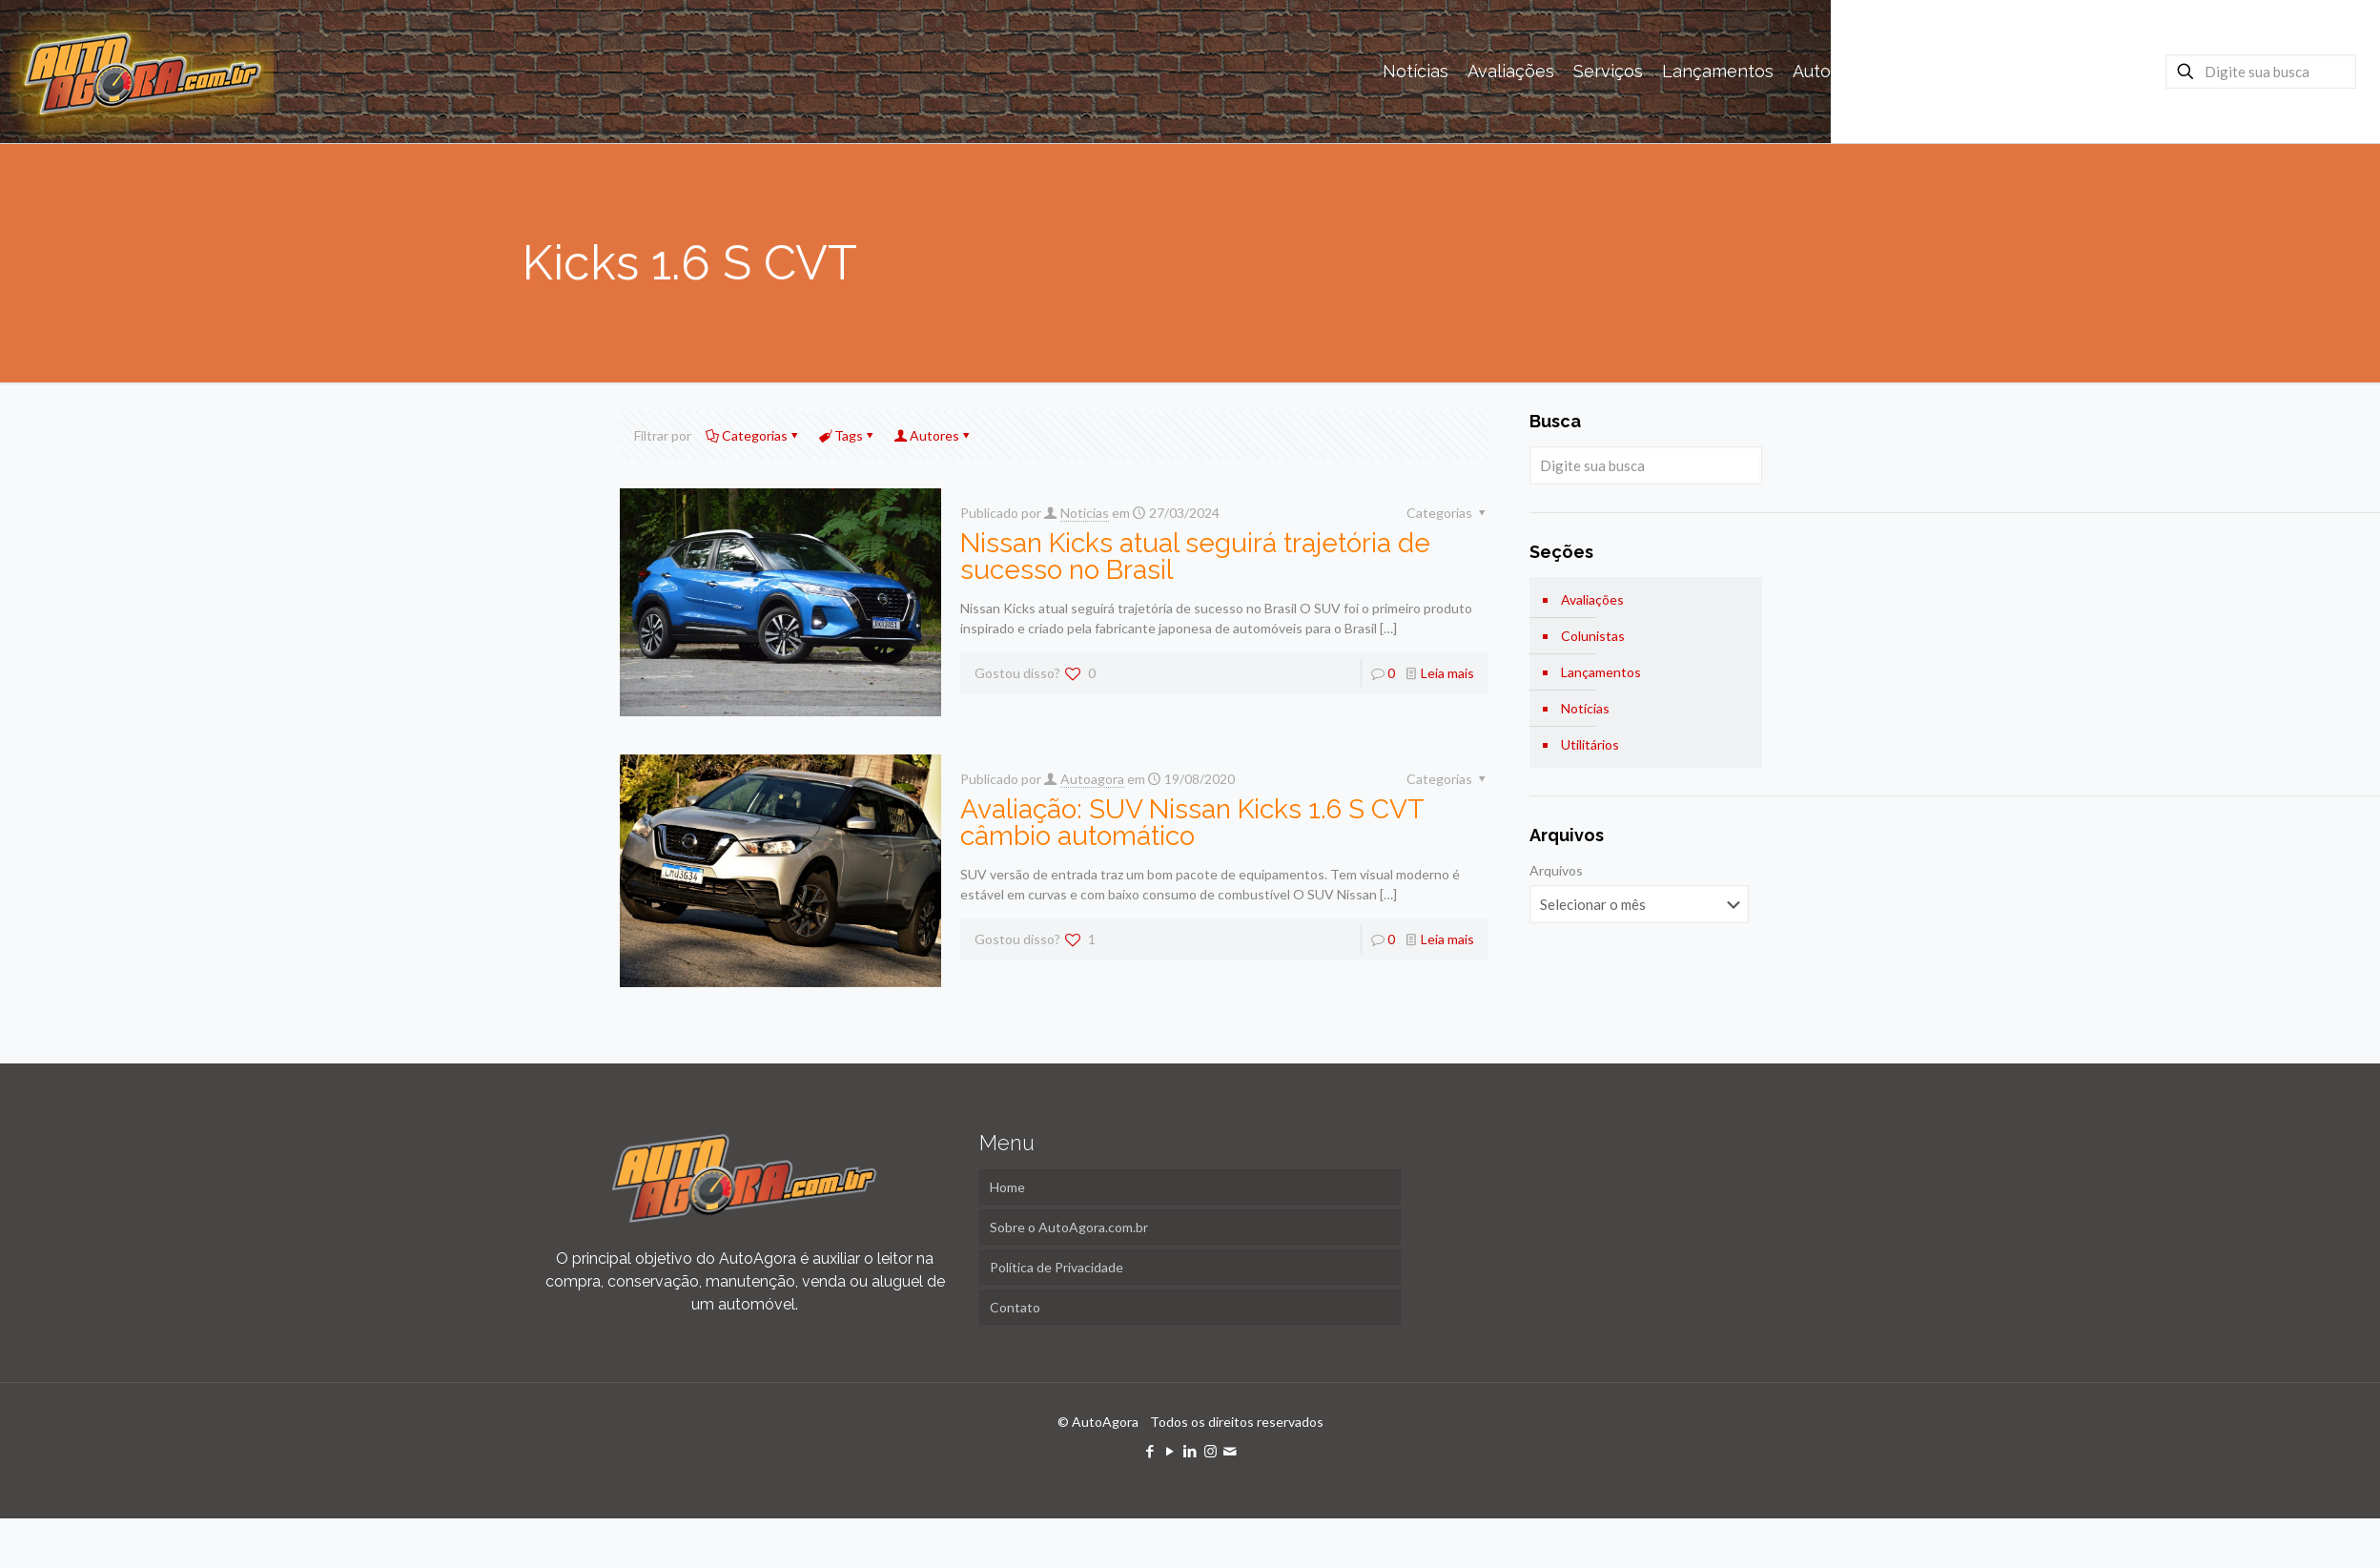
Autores (933, 435)
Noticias (1084, 513)
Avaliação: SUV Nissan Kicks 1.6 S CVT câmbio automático (1192, 823)
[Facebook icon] (1150, 1450)
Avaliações (1592, 599)
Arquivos (1556, 870)
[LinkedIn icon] (1190, 1450)
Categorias (753, 435)
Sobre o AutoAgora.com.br (1069, 1227)
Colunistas (1593, 636)
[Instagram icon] (1210, 1450)
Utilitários (1590, 744)
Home (1007, 1187)
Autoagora (1092, 779)
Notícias (1585, 708)
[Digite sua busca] (2260, 71)
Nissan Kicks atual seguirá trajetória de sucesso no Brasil (1195, 556)
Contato (1015, 1307)
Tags (847, 435)
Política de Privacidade (1056, 1267)
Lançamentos (1601, 672)
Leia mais (1447, 673)
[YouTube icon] (1170, 1450)
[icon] (1230, 1450)
